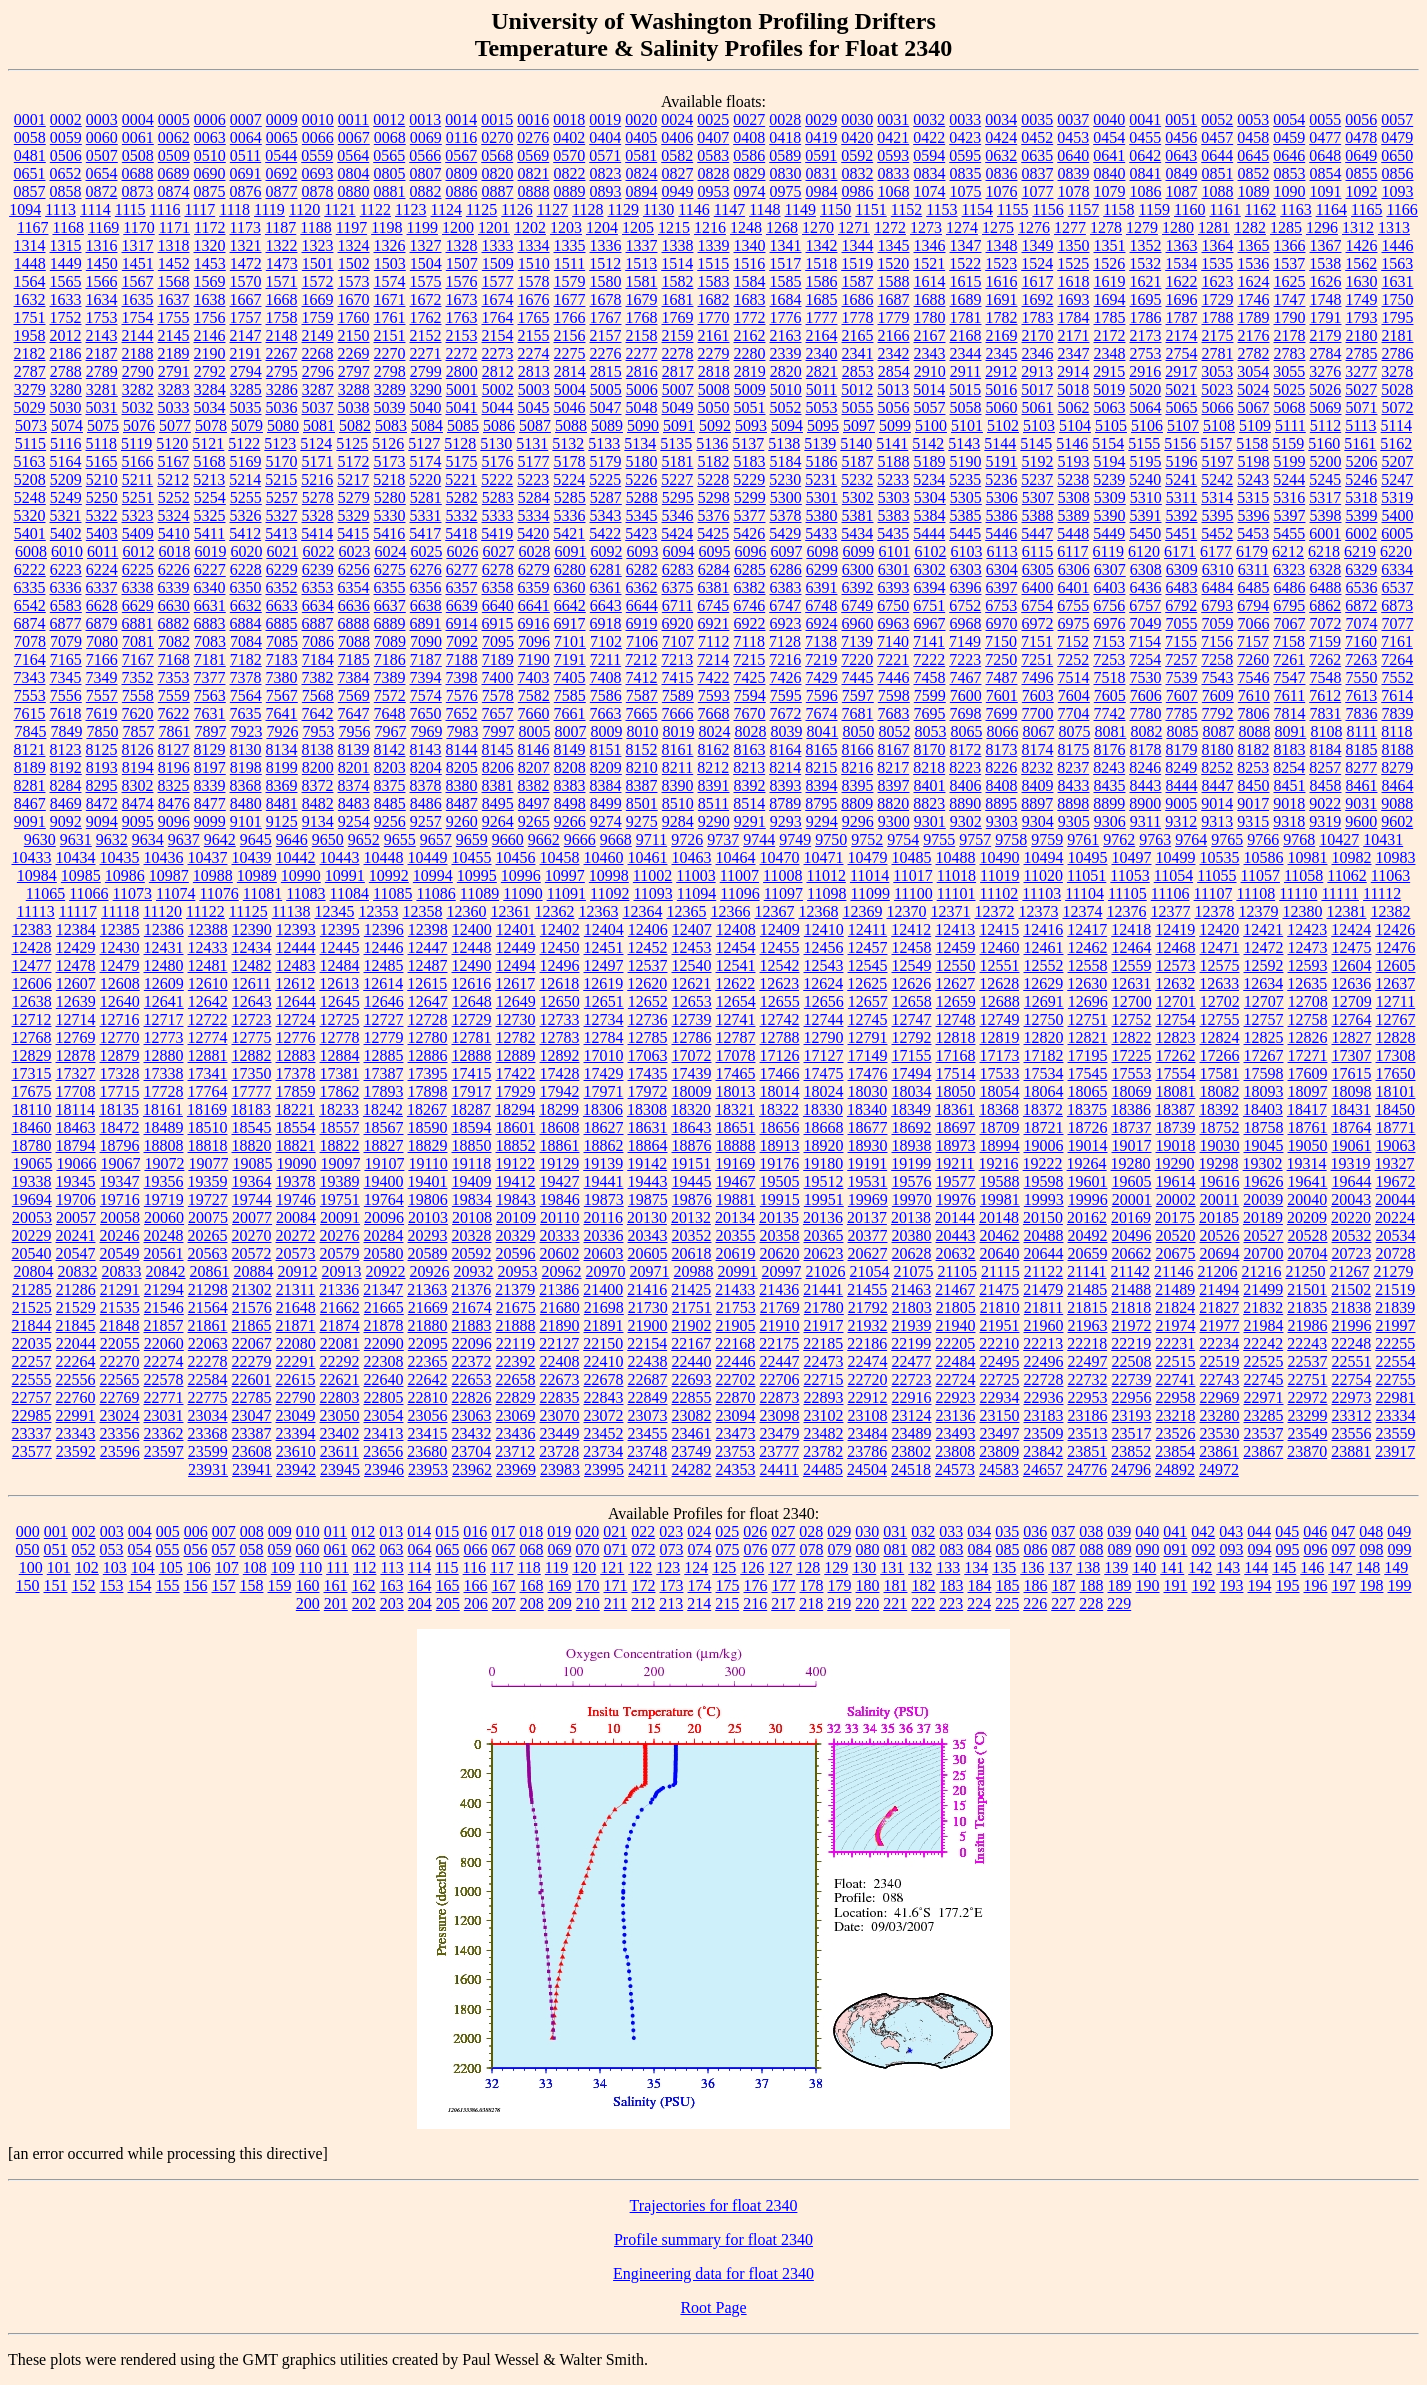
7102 (606, 641)
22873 (780, 1397)
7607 (1182, 695)
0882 (426, 191)
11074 (175, 893)
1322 (282, 245)
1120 (304, 209)
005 (168, 1531)
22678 (604, 1379)
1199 (422, 227)
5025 (1289, 389)
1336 (606, 245)
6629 (138, 605)
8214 (785, 767)
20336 (604, 1235)
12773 (164, 1037)
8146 (534, 749)
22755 (1396, 1379)
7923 (246, 731)
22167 (691, 1343)
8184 (1326, 749)
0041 (1145, 119)
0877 (282, 191)
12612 (295, 983)
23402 (340, 1433)
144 (1256, 1567)
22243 (1307, 1343)
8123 (66, 749)
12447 (428, 947)
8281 (30, 785)
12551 (1000, 965)
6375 (678, 587)
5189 (930, 461)
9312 (1181, 821)
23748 (647, 1451)
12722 (208, 1019)
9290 (714, 821)
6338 (138, 587)
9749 (795, 839)
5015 (965, 389)
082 (924, 1549)
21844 (32, 1325)
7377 (210, 677)
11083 (305, 893)
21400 (603, 1289)
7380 (282, 677)
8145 (498, 749)
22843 (604, 1397)
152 (84, 1585)
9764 (1191, 839)
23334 (1396, 1415)
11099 (869, 893)
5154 (1108, 443)
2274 (534, 353)
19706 (76, 1199)
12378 (1214, 911)
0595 (965, 155)
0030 (857, 119)
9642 (220, 839)
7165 (66, 659)
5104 (1075, 425)
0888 (534, 191)
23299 (1308, 1415)
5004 (570, 389)
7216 (785, 659)
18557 (340, 1127)
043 (1231, 1531)
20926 (430, 1271)
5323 (138, 515)
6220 (1396, 551)
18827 (384, 1145)
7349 (102, 677)
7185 (354, 659)
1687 (894, 299)
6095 (714, 551)
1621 (1146, 281)
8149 (570, 749)
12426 (1395, 929)
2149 (318, 335)
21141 (1086, 1271)
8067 (1038, 731)
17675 (32, 1091)
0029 (821, 119)
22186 (867, 1343)
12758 (1308, 1019)
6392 (858, 587)
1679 (642, 299)
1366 (1290, 245)
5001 (462, 389)
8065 (966, 731)
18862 (604, 1145)
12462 (1088, 947)
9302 (966, 821)
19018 (1176, 1145)
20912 (298, 1271)
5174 (426, 461)
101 (59, 1567)
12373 (1038, 911)
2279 (714, 353)
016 (475, 1531)
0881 (390, 191)
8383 (570, 785)
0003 (102, 119)
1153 (941, 209)
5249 (66, 497)
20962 (562, 1271)
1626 (1326, 281)
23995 (604, 1469)
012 (363, 1531)
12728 (428, 1019)
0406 (677, 137)
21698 (604, 1307)
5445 (965, 533)
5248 (30, 497)
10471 (824, 857)
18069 (1132, 1091)
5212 (173, 479)
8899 (1109, 803)
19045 (1264, 1145)
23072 (604, 1415)
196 (1316, 1585)
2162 (750, 335)
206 (476, 1603)
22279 (252, 1361)
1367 (1326, 245)
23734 (603, 1451)
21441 (823, 1289)
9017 (1253, 803)
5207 (1398, 461)
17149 (868, 1055)
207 (504, 1603)
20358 (780, 1235)
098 (1372, 1549)
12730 (516, 1019)
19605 (1132, 1181)
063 (392, 1549)
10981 (1308, 857)
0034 (1001, 119)
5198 (1254, 461)
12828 (1396, 1037)
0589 (785, 155)
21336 (339, 1289)
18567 (384, 1127)
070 (588, 1549)
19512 (824, 1181)
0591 (821, 155)
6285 (750, 569)
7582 (534, 695)
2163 (786, 335)
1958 (30, 335)
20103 (428, 1217)
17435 (648, 1073)
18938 (912, 1145)
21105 (957, 1271)
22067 (252, 1343)
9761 (1083, 839)
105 (171, 1567)
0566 (425, 155)
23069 (516, 1415)
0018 (569, 119)
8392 (750, 785)
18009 (692, 1091)
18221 (295, 1109)
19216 (999, 1163)
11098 (826, 893)
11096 (739, 893)
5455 (1289, 533)
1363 (1182, 245)
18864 (648, 1145)
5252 (174, 497)
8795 (821, 803)
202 (364, 1603)
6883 (210, 623)
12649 (516, 1001)
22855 (692, 1397)
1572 (318, 281)
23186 (1088, 1415)
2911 (965, 371)
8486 (426, 803)
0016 (533, 119)
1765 (534, 317)
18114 (75, 1109)
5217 (353, 479)
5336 (570, 515)
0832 (858, 173)
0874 (174, 191)
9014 (1217, 803)
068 (532, 1549)
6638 (426, 605)
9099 (210, 821)
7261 (1289, 659)
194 (1260, 1585)
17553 (1132, 1073)
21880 (428, 1325)
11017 (912, 875)
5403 (102, 533)
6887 (318, 623)
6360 (570, 587)
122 (640, 1567)
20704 (1308, 1253)
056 (196, 1549)
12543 (824, 965)
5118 (101, 443)
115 (446, 1567)
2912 (1001, 371)
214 (699, 1603)
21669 (428, 1307)
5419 (497, 533)
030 (867, 1531)
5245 (1325, 479)
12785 (648, 1037)
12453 (692, 947)
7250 (1001, 659)
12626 (911, 983)
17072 (692, 1055)
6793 (1217, 605)
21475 (999, 1289)
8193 (102, 767)
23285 (1264, 1415)
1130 (658, 209)
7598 (894, 695)
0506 (66, 155)
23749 (691, 1451)
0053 (1253, 119)
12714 (76, 1019)
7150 (1001, 641)
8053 (930, 731)
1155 (1012, 209)
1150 (835, 209)
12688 (1000, 1001)
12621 (691, 983)
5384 (930, 515)
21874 (340, 1325)
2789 (102, 371)
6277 (462, 569)
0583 (713, 155)
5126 (388, 443)
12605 (1396, 965)
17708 (76, 1091)
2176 (1254, 335)
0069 (426, 137)
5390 (1110, 515)
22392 (516, 1361)
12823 (1176, 1037)
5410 (174, 533)
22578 (164, 1379)
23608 (252, 1451)
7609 (1218, 695)
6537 (1398, 587)
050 (28, 1549)
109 (283, 1567)
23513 (1088, 1433)
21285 (32, 1289)
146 (1312, 1567)
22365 (428, 1361)
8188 (1398, 749)
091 (1176, 1549)
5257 (282, 497)
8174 (1038, 749)
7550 (1362, 677)
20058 (120, 1217)
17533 (1000, 1073)
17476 (868, 1073)
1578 (534, 281)
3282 (138, 389)
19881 (736, 1199)
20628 (912, 1253)
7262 (1325, 659)
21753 (736, 1307)
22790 (296, 1397)
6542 (30, 605)
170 (588, 1585)
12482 (252, 965)
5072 (1398, 407)
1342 (822, 245)
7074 (1362, 623)
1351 (1110, 245)
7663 (606, 713)
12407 (692, 929)
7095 (498, 641)
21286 (76, 1289)
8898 (1073, 803)
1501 (318, 263)
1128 (587, 209)
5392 (1182, 515)
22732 (1088, 1379)
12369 (862, 911)
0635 (1037, 155)
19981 (1000, 1199)
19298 (1219, 1163)
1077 (1038, 191)
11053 (1129, 875)
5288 (642, 497)
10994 (433, 875)
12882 (252, 1055)
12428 (32, 947)
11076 (218, 893)
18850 (472, 1145)
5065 (1182, 407)
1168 (67, 227)
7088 (354, 641)
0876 (246, 191)
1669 (318, 299)
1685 (822, 299)
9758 (1011, 839)
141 (1172, 1567)
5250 (102, 497)
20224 (1395, 1217)
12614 (383, 983)
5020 (1145, 389)
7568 (318, 695)
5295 (678, 497)
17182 (1044, 1055)
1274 (962, 227)
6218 (1324, 551)
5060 (1002, 407)
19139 (603, 1163)
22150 (603, 1343)
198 (1372, 1585)
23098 (780, 1415)
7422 (714, 677)
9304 (1038, 821)
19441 (604, 1181)
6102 (930, 551)
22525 (1264, 1361)
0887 (498, 191)
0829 (750, 173)
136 (1032, 1567)
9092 (66, 821)
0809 (462, 173)
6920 (678, 623)
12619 (603, 983)
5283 (498, 497)
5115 (30, 443)
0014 (461, 119)
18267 (427, 1109)
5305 (966, 497)
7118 (749, 641)
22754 (1352, 1379)
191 (1176, 1585)
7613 (1361, 695)
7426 (786, 677)
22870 (736, 1397)
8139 (354, 749)
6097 (786, 551)
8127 (174, 749)
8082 (1146, 731)
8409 (1038, 785)
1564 (30, 281)
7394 (426, 677)
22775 (208, 1397)
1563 (1397, 263)
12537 (648, 965)
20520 (1176, 1235)
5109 (1255, 425)
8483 (354, 803)
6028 (534, 551)
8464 (1398, 785)
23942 (296, 1469)
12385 (120, 929)
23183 (1044, 1415)
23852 (1131, 1451)
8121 (30, 749)
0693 (318, 173)
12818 (956, 1037)
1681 (678, 299)
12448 (472, 947)
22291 (296, 1361)
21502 (1351, 1289)
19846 (560, 1199)
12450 (560, 947)
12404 (604, 929)
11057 (1260, 875)
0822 (570, 173)
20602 (560, 1253)
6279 (534, 569)
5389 (1074, 515)
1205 (638, 227)
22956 (1132, 1397)
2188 (138, 353)
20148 (999, 1217)
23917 (1395, 1451)
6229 (282, 569)
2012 (66, 335)
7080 (102, 641)
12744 (824, 1019)
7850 (102, 731)
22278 (208, 1361)
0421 (893, 137)
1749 (1362, 299)
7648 (390, 713)
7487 (1002, 677)
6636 (354, 605)
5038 (354, 407)
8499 (606, 803)
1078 (1074, 191)
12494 (516, 965)
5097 (859, 425)
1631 (1398, 281)
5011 (821, 389)
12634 (1263, 983)
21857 (164, 1325)
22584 (208, 1379)
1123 (410, 209)
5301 (822, 497)
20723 (1352, 1253)
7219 (821, 659)
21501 (1307, 1289)
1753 (102, 317)
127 (780, 1567)
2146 (210, 335)
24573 (955, 1469)
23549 (1308, 1433)
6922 (750, 623)
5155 (1144, 443)
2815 (606, 371)
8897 (1037, 803)
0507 (102, 155)
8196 (174, 767)
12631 (1131, 983)
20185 (1219, 1217)
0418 (785, 137)
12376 (1126, 911)
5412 (245, 533)
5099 (895, 425)
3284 (210, 389)
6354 (354, 587)
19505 (780, 1181)
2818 (714, 371)
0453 (1073, 137)
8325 (174, 785)
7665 (642, 713)
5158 (1252, 443)
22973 (1352, 1397)
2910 (930, 371)
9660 (508, 839)
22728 (1044, 1379)
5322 (102, 515)
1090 (1290, 191)
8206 (498, 767)
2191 (246, 353)
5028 (1397, 389)
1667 (246, 299)
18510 (208, 1127)
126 (752, 1567)
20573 (296, 1253)
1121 (339, 209)
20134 (735, 1217)
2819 (750, 371)
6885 (282, 623)
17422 (516, 1073)
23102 (824, 1415)
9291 (750, 821)
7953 (318, 731)
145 (1284, 1567)
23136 (956, 1415)
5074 (67, 425)
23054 (384, 1415)
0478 (1361, 137)
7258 (1217, 659)
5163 (30, 461)
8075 (1074, 731)
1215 (674, 227)
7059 (1218, 623)
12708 (1308, 1001)
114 (419, 1567)
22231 (1175, 1343)
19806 (428, 1199)
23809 (999, 1451)
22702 (736, 1379)
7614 (1397, 695)
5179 (606, 461)
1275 (998, 227)
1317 (138, 245)
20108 (472, 1217)
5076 (139, 425)
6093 (642, 551)
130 (864, 1567)
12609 (164, 983)
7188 (462, 659)
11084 (349, 893)
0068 (390, 137)
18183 (251, 1109)
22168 (735, 1343)
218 (811, 1603)
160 (308, 1585)
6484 (1218, 587)
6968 (966, 623)
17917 (472, 1091)
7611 (1289, 695)
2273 (498, 353)
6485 (1254, 587)
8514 (749, 803)
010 (308, 1531)
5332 (462, 515)
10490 (1000, 857)
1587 (858, 281)
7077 (1398, 623)
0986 (858, 191)
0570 (569, 155)
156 (196, 1585)
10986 (125, 875)
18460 (32, 1127)
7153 (1109, 641)
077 (784, 1549)
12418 (1131, 929)
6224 (102, 569)
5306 (1002, 497)
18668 (824, 1127)
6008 (31, 551)
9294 (822, 821)
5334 (534, 515)
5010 (786, 389)
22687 (648, 1379)
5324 (174, 515)
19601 (1088, 1181)
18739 (1176, 1127)
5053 (822, 407)
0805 (390, 173)
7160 (1361, 641)
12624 (823, 983)
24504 (867, 1469)
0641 (1109, 155)
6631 (210, 605)
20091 (340, 1217)
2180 (1362, 335)
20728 (1396, 1253)
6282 (642, 569)
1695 (1146, 299)
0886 (462, 191)
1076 (1002, 191)
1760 (354, 317)
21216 (1261, 1271)
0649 (1361, 155)
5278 (318, 497)
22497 (1088, 1361)
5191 (1002, 461)
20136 (823, 1217)
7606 (1146, 695)
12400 (472, 929)
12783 (560, 1037)
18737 (1132, 1127)
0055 (1325, 119)
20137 (867, 1217)
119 (556, 1567)
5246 (1361, 479)
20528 (1308, 1235)
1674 (498, 299)
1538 (1325, 263)
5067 (1254, 407)
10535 (1220, 857)
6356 (426, 587)
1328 (462, 245)
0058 (30, 137)
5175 (462, 461)
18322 (779, 1109)
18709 (1000, 1127)
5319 (1397, 497)
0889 (570, 191)
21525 (32, 1307)
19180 (823, 1163)
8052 (894, 731)
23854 (1175, 1451)
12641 (164, 1001)
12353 (378, 911)
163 (392, 1585)
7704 (1074, 713)
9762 (1119, 839)
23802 (911, 1451)
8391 (714, 785)
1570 (246, 281)
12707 (1264, 1001)
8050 (858, 731)
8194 (138, 767)
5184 (786, 461)
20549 (120, 1253)
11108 (1255, 893)
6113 (1001, 551)
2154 (498, 335)
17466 (780, 1073)
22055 (120, 1343)
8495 (498, 803)
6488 (1326, 587)
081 (896, 1549)
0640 (1073, 155)
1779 (894, 317)
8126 (138, 749)
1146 (693, 209)
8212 (713, 767)
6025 (426, 551)
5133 (604, 443)
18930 (868, 1145)
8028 (750, 731)
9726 (687, 839)
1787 (1182, 317)
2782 (1254, 353)
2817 (678, 371)
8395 (858, 785)
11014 (869, 875)
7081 (138, 641)
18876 (692, 1145)
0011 (353, 119)
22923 (956, 1397)
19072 (164, 1163)
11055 (1216, 875)
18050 (956, 1091)
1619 (1110, 281)
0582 (677, 155)
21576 (252, 1307)
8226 (1001, 767)
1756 (210, 317)
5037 (318, 407)
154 (140, 1585)
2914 (1073, 371)
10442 (296, 857)
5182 (714, 461)
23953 (428, 1469)
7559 (174, 695)
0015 (497, 119)
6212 (1288, 551)
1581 (642, 281)
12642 (208, 1001)
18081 (1176, 1091)
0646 (1289, 155)
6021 (282, 551)
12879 (120, 1055)
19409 (472, 1181)
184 (980, 1585)
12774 (208, 1037)
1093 (1398, 191)
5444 (929, 533)
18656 (780, 1127)
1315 (66, 245)
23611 (339, 1451)
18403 (1263, 1109)
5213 (209, 479)
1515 (713, 263)
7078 (30, 641)
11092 (609, 893)
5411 (209, 533)
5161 (1360, 443)
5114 (1396, 425)
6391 (822, 587)
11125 (248, 911)
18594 (472, 1127)
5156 (1180, 443)
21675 (516, 1307)
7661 (570, 713)
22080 (296, 1343)
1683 (750, 299)
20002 (1176, 1199)
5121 (208, 443)
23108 (868, 1415)
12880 (164, 1055)
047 (1343, 1531)
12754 (1176, 1019)
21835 (1307, 1307)
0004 (138, 119)
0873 (138, 191)
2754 (1182, 353)
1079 (1110, 191)
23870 (1307, 1451)
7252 (1073, 659)
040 (1147, 1531)
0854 (1326, 173)
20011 (1219, 1199)
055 (168, 1549)
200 (308, 1603)
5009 (750, 389)
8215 (821, 767)
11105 (1127, 893)
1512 (605, 263)
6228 (246, 569)
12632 (1175, 983)
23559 (1396, 1433)
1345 (894, 245)
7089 (390, 641)
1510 (534, 263)
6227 (210, 569)
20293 (428, 1235)
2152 (426, 335)
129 (836, 1567)
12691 (1044, 1001)
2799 (426, 371)
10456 (516, 857)
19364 (252, 1181)
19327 (1395, 1163)
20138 (911, 1217)
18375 (1087, 1109)
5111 (1290, 425)
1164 (1331, 209)
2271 (426, 353)
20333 (560, 1235)
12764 (1352, 1019)
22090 (384, 1343)
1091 (1326, 191)
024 (699, 1531)
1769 (678, 317)
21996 (1352, 1325)
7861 (174, 731)
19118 (471, 1163)
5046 (570, 407)
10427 (1339, 839)
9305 (1074, 821)
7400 (498, 677)
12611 (251, 983)
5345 (642, 515)
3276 (1325, 371)
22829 (516, 1397)
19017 (1132, 1145)
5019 (1109, 389)
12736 (648, 1019)
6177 (1216, 551)
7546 (1254, 677)
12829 (32, 1055)
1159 (1154, 209)
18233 (339, 1109)
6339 (174, 587)
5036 (282, 407)
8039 (786, 731)
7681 (858, 713)
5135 (676, 443)
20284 (384, 1235)
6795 (1289, 605)
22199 (911, 1343)
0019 (605, 119)
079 (840, 1549)
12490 (472, 965)
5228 (713, 479)
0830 (786, 173)
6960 (858, 623)
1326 (390, 245)
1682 (714, 299)
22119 (515, 1343)
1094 (25, 209)
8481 (282, 803)
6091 (570, 551)
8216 (857, 767)
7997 (498, 731)
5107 (1183, 425)
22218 (1087, 1343)
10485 (912, 857)
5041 (462, 407)
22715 (824, 1379)
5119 (136, 443)
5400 (1398, 515)
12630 (1087, 983)
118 (528, 1567)
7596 (822, 695)
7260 (1253, 659)
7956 (354, 731)
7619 (102, 713)
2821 (822, 371)
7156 (1217, 641)
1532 (1145, 263)
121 (612, 1567)
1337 (642, 245)
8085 (1182, 731)
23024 (120, 1415)
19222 (1043, 1163)
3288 (354, 389)
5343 (606, 515)
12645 (340, 1001)
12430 (120, 947)
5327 (282, 515)
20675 (1176, 1253)
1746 (1254, 299)
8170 (930, 749)
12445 (340, 947)
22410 (604, 1361)
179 (840, 1585)
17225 (1132, 1055)
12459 (956, 947)
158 (252, 1585)
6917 (570, 623)
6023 (354, 551)
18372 (1043, 1109)
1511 (569, 263)
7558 (138, 695)
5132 (568, 443)
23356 (120, 1433)
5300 (786, 497)
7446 (894, 677)
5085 (463, 425)
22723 (912, 1379)
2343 (930, 353)
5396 (1254, 515)
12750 (1044, 1019)
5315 (1253, 497)
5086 (499, 425)
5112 (1325, 425)
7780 (1146, 713)
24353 (736, 1469)
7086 (318, 641)
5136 (712, 443)
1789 (1254, 317)
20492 (1088, 1235)
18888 (736, 1145)
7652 (462, 713)
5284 (534, 497)
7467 (966, 677)
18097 (1308, 1091)
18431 (1351, 1109)
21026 (826, 1271)
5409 (138, 533)
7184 (318, 659)
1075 (966, 191)
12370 (906, 911)
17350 (252, 1073)
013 (391, 1531)
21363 (427, 1289)
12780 (428, 1037)
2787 (30, 371)
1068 (894, 191)
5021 (1181, 389)
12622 (735, 983)
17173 (1000, 1055)
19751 (340, 1199)
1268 (782, 227)
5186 (822, 461)
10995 (477, 875)
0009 (282, 119)
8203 (390, 767)
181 (896, 1585)
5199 (1290, 461)
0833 (894, 173)
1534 (1181, 263)
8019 (678, 731)
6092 (606, 551)
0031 (893, 119)
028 (811, 1531)
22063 (208, 1343)
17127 (824, 1055)
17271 (1308, 1055)
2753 (1146, 353)
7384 (354, 677)
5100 (931, 425)
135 (1004, 1567)
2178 (1290, 335)
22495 (1000, 1361)
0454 (1109, 137)
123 (668, 1567)
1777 (822, 317)
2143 (102, 335)
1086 (1146, 191)
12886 (428, 1055)
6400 (1038, 587)
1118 (234, 209)
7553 (30, 695)
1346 (930, 245)
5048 (642, 407)
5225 (605, 479)
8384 (606, 785)
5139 (820, 443)
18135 (119, 1109)
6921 (714, 623)
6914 (462, 623)
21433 (735, 1289)
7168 (174, 659)
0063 (210, 137)
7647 (354, 713)
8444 (1182, 785)
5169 (246, 461)
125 (724, 1567)
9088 (1397, 803)
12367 (774, 911)
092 (1204, 1549)
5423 (641, 533)
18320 (691, 1109)
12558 (1088, 965)
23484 (868, 1433)
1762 (426, 317)
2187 (102, 353)
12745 (868, 1019)
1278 (1106, 227)
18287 (471, 1109)
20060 (164, 1217)
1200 (458, 227)
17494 (912, 1073)
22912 (868, 1397)
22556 (76, 1379)
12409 (780, 929)
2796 (318, 371)
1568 (174, 281)
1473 (282, 263)
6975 (1074, 623)
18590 (428, 1127)
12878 (76, 1055)
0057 (1397, 119)
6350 (246, 587)
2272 (462, 353)
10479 (868, 857)
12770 (120, 1037)
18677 (868, 1127)
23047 (252, 1415)
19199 (911, 1163)
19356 (164, 1181)
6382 (750, 587)
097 (1344, 1549)
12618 (559, 983)
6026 (462, 551)
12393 (296, 929)
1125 (481, 209)
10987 (169, 875)
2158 (642, 335)
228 (1091, 1603)
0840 (1110, 173)
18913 (780, 1145)
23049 (296, 1415)
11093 (652, 893)
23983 (560, 1469)
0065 (282, 137)
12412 (911, 929)
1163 (1295, 209)
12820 (1044, 1037)
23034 (208, 1415)
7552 (1398, 677)
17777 (252, 1091)
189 (1120, 1585)
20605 (648, 1253)
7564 (246, 695)
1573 (354, 281)
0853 (1290, 173)
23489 (912, 1433)
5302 (858, 497)
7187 (426, 659)
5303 (894, 497)
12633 (1219, 983)
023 (671, 1531)
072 (644, 1549)
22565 (120, 1379)
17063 (648, 1055)
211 (615, 1603)
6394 (930, 587)
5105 (1111, 425)
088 (1092, 1549)
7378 (246, 677)
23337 (32, 1433)
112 (364, 1567)
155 (168, 1585)
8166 (858, 749)
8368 (246, 785)
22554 (1396, 1361)
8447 (1218, 785)
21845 (76, 1325)
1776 (786, 317)
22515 (1176, 1361)
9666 (580, 839)
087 (1064, 1549)
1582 (678, 281)
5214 (245, 479)
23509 (1044, 1433)
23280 (1220, 1415)
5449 (1109, 533)
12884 (340, 1055)
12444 (296, 947)
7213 (677, 659)
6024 (390, 551)
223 (951, 1603)
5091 (679, 425)
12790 (824, 1037)
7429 (822, 677)
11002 (652, 875)
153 (112, 1585)
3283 (174, 389)
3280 (66, 389)
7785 (1182, 713)
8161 (678, 749)
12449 (516, 947)
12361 (510, 911)
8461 (1362, 785)
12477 (32, 965)
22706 (780, 1379)
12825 (1264, 1037)
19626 (1264, 1181)
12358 (422, 911)
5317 (1325, 497)
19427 (560, 1181)
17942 (560, 1091)
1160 (1189, 209)
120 (584, 1567)
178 (812, 1585)
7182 (246, 659)
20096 (384, 1217)
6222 (30, 569)
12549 (912, 965)
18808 (164, 1145)
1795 (1398, 317)
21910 (780, 1325)
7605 (1110, 695)
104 (143, 1567)
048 (1371, 1531)
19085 (252, 1163)
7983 (462, 731)
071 (616, 1549)
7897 (210, 731)
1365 (1254, 245)
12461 (1044, 947)
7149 (965, 641)
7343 (30, 677)
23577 (32, 1451)
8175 (1074, 749)
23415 (428, 1433)
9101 (246, 821)
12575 (1220, 965)
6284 (714, 569)
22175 (779, 1343)
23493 (956, 1433)
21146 (1173, 1271)
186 (1036, 1585)
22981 (1396, 1397)
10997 (565, 875)
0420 (857, 137)
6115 (1037, 551)
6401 (1074, 587)
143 (1228, 1567)
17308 (1396, 1055)
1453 (210, 263)
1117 (199, 209)
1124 (445, 209)
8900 (1145, 803)
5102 (1003, 425)
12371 (950, 911)
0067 (354, 137)
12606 (32, 983)
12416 (1043, 929)
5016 (1001, 389)
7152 (1073, 641)
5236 (1001, 479)
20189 (1263, 1217)
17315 (32, 1073)
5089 (607, 425)
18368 (999, 1109)
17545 (1088, 1073)
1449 (66, 263)
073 (672, 1549)
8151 (606, 749)
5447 (1037, 533)
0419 (821, 137)
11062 (1346, 875)
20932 (474, 1271)
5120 (172, 443)
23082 (692, 1415)
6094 (678, 551)
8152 (642, 749)
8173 (1002, 749)
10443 (340, 857)
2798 (390, 371)
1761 (390, 317)
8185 (1362, 749)
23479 (780, 1433)
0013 (425, 119)
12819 (1000, 1037)
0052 (1217, 119)
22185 (823, 1343)
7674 (822, 713)
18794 (76, 1145)
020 (587, 1531)
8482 (318, 803)
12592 (1264, 965)
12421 (1263, 929)
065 (448, 1549)
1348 (1002, 245)
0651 (30, 173)
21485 (1087, 1289)
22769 (120, 1397)
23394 (296, 1433)
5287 (606, 497)
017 (503, 1531)
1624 (1254, 281)
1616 (1002, 281)
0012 (389, 119)
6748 (821, 605)
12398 (428, 929)
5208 (30, 479)
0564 (353, 155)
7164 (30, 659)
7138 (821, 641)
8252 (1217, 767)
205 (448, 1603)
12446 (384, 947)
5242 (1217, 479)
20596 (516, 1253)
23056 (428, 1415)
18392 (1219, 1109)
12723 (252, 1019)
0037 (1073, 119)
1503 (390, 263)
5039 (390, 407)
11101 (956, 893)
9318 (1289, 821)
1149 (800, 209)
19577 (956, 1181)
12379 (1258, 911)
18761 (1308, 1127)
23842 (1043, 1451)
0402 (569, 137)
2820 (786, 371)
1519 (857, 263)
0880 (354, 191)
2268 (318, 353)
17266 (1220, 1055)
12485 (384, 965)
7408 (606, 677)
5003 (534, 389)
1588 (894, 281)
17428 (560, 1073)
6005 (1397, 533)
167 (504, 1585)
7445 (858, 677)
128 (808, 1567)
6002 (1361, 533)
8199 (282, 767)
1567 (138, 281)
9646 (292, 839)
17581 (1220, 1073)
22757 (32, 1397)
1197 (351, 227)
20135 (779, 1217)
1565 (66, 281)
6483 (1182, 587)
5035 (246, 407)
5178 (570, 461)
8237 (1073, 767)
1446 (1398, 245)
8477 (210, 803)
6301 (894, 569)
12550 (956, 965)
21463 (911, 1289)
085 (1008, 1549)
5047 (606, 407)
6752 (965, 605)
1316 (102, 245)
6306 (1074, 569)
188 (1092, 1585)
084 (980, 1549)
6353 (318, 587)
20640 (1000, 1253)
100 (31, 1567)
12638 (32, 1001)
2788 (66, 371)
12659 (956, 1001)
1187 (280, 227)
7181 (210, 659)
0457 (1217, 137)
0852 (1254, 173)
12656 (824, 1001)
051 (56, 1549)
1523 (1001, 263)
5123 (280, 443)
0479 (1397, 137)
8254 (1289, 767)
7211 (605, 659)
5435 (893, 533)
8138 (318, 749)
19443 (648, 1181)
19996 (1088, 1199)
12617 (515, 983)
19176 (779, 1163)
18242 (383, 1109)
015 (447, 1531)
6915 (498, 623)
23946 (384, 1469)
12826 (1308, 1037)
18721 (1044, 1127)
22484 (956, 1361)
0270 (497, 137)
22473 (824, 1361)
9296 (858, 821)
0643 (1181, 155)
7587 (642, 695)
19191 (867, 1163)
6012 (138, 551)
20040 (1307, 1199)
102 (87, 1567)
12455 (780, 947)
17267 (1264, 1055)
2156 (570, 335)
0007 (246, 119)
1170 (138, 227)
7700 (1038, 713)
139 (1116, 1567)
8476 (174, 803)
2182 (30, 353)
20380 (912, 1235)
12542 (780, 965)
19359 (208, 1181)
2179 (1326, 335)
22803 (340, 1397)
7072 (1326, 623)
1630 (1362, 281)
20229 (32, 1235)
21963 (1088, 1325)
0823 (606, 173)
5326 (246, 515)
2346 (1038, 353)
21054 (870, 1271)
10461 (648, 857)
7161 (1397, 641)
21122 (1043, 1271)
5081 (319, 425)
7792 (1218, 713)
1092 (1362, 191)
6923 (786, 623)
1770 (714, 317)
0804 (354, 173)
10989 (257, 875)
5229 (749, 479)
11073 (132, 893)
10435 (120, 857)
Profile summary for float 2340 (713, 2239)
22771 (164, 1397)
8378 (426, 785)
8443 (1146, 785)
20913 (342, 1271)
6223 (66, 569)
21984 (1264, 1325)
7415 (678, 677)
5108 (1219, 425)
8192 (66, 767)
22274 (164, 1361)
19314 (1307, 1163)
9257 (426, 821)
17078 (736, 1055)
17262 (1176, 1055)
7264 (1397, 659)
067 (504, 1549)
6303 (966, 569)
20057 (76, 1217)
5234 (929, 479)
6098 (822, 551)
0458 (1253, 137)
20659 (1088, 1253)
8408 (1002, 785)
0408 (749, 137)
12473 (1308, 947)
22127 (559, 1343)
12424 (1351, 929)
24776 (1087, 1469)
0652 (66, 173)
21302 (252, 1289)
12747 (912, 1019)
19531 (868, 1181)
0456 (1181, 137)
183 (952, 1585)
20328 (472, 1235)
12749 (1000, 1019)
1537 (1289, 263)
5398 (1326, 515)
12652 (648, 1001)
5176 (498, 461)
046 (1315, 1531)
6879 (102, 623)
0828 (714, 173)
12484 (340, 965)
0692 (282, 173)
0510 (210, 155)
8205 (462, 767)
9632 (112, 839)
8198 (246, 767)
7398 (462, 677)
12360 (466, 911)
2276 (606, 353)
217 (783, 1603)
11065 (45, 893)
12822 (1132, 1037)
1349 (1038, 245)
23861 (1219, 1451)
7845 (30, 731)
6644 (642, 605)
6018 (174, 551)
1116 (165, 209)
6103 (966, 551)
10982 (1352, 857)
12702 (1220, 1001)
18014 (780, 1091)
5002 (498, 389)
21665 (384, 1307)
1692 (1038, 299)
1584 (750, 281)
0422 (929, 137)
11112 (1382, 893)
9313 (1217, 821)
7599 (930, 695)
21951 (1000, 1325)
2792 (210, 371)
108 (255, 1567)
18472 (120, 1127)
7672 (786, 713)
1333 (498, 245)
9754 (903, 839)
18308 (647, 1109)
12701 (1176, 1001)
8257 (1325, 767)
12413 (955, 929)
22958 (1176, 1397)
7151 (1037, 641)
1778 (858, 317)
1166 (1401, 209)
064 (420, 1549)
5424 (677, 533)
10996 (521, 875)
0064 (246, 137)
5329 (354, 515)
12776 (296, 1037)
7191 (570, 659)
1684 (786, 299)
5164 (66, 461)
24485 (823, 1469)
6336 (66, 587)
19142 (647, 1163)
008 (252, 1531)
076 (756, 1549)
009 (280, 1531)
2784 (1326, 353)
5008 (714, 389)
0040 (1109, 119)
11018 (956, 875)
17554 (1176, 1073)
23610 (296, 1451)
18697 (956, 1127)
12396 (384, 929)
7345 (66, 677)
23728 (559, 1451)
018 (531, 1531)
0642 (1145, 155)
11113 (36, 911)
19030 (1220, 1145)
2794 (246, 371)
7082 (174, 641)
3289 (390, 389)
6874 (30, 623)
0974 (750, 191)
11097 (783, 893)
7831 (1326, 713)
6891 (426, 623)
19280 (1131, 1163)
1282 (1250, 227)
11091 (566, 893)
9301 (930, 821)
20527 (1264, 1235)
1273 (926, 227)
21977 (1220, 1325)
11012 (825, 875)
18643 (692, 1127)
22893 (824, 1397)
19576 (912, 1181)
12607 (76, 983)
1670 (354, 299)
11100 (913, 893)
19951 (824, 1199)
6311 (1253, 569)
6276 (426, 569)
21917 (824, 1325)
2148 (282, 335)
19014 (1088, 1145)
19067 (120, 1163)
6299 (822, 569)
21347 (383, 1289)
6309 (1182, 569)
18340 (867, 1109)
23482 (824, 1433)
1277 (1070, 227)
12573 (1176, 965)
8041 (822, 731)
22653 (472, 1379)
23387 (252, 1433)
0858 (66, 191)
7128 (785, 641)
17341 (208, 1073)
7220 (857, 659)
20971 (650, 1271)
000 (28, 1531)
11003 (695, 875)
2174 (1182, 335)
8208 (570, 767)
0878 (318, 191)
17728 (164, 1091)
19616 (1220, 1181)
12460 (1000, 947)
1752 (66, 317)
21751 (692, 1307)
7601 (1002, 695)
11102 (999, 893)
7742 (1110, 713)
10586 (1264, 857)
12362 (554, 911)
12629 (1043, 983)
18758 (1264, 1127)
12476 (1396, 947)
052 (84, 1549)
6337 (102, 587)
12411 (867, 929)
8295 (102, 785)
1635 (138, 299)
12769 (76, 1037)
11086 (435, 893)
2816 (642, 371)
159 (280, 1585)
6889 (390, 623)
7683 (894, 713)
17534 (1044, 1073)
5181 (678, 461)
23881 (1351, 1451)
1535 (1217, 263)
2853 (858, 371)
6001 (1325, 533)
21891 (604, 1325)
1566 (102, 281)
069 (560, 1549)
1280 (1178, 227)
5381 (858, 515)
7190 (534, 659)
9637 (184, 839)
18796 (120, 1145)
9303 (1002, 821)
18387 (1175, 1109)
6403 (1110, 587)
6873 (1397, 605)
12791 (868, 1037)
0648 (1325, 155)
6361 (606, 587)
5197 (1218, 461)
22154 (647, 1343)
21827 (1219, 1307)
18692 (912, 1127)
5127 (424, 443)
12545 (868, 965)
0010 (318, 119)
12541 (736, 965)
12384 (76, 929)
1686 (858, 299)
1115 (130, 209)
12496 (560, 965)
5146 (1072, 443)
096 (1316, 1549)
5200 (1326, 461)
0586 (749, 155)
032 (923, 1531)
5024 (1253, 389)
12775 (252, 1037)
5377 (750, 515)
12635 (1307, 983)
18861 (560, 1145)
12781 (472, 1037)
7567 (282, 695)
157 (224, 1585)
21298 (208, 1289)
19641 (1308, 1181)
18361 (955, 1109)
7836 (1362, 713)
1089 (1254, 191)
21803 (912, 1307)
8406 (966, 785)
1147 (729, 209)
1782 (1002, 317)
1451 (138, 263)
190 (1148, 1585)
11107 (1213, 893)
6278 (498, 569)
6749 (857, 605)
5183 (750, 461)
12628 (999, 983)
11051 (1086, 875)
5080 (283, 425)
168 (532, 1585)
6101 (894, 551)
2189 (174, 353)
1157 (1083, 209)
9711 (651, 839)
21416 (647, 1289)
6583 (66, 605)
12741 (736, 1019)
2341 (858, 353)
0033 (965, 119)
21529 (76, 1307)
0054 (1289, 119)
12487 (428, 965)
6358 (498, 587)
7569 (354, 695)
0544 (281, 155)
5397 (1290, 515)
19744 (252, 1199)
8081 (1110, 731)
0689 (174, 173)
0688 (138, 173)
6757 (1145, 605)
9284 (678, 821)
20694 (1220, 1253)
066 (476, 1549)
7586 (606, 695)
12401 (516, 929)
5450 (1145, 533)
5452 (1217, 533)
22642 (428, 1379)
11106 (1170, 893)
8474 (138, 803)
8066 (1002, 731)
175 (728, 1585)
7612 (1325, 695)
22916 (912, 1397)
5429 (785, 533)
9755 (939, 839)
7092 (462, 641)
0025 (713, 119)
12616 (471, 983)
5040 (426, 407)
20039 (1263, 1199)
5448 (1073, 533)
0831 (822, 173)
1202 (530, 227)
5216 (317, 479)
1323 (318, 245)
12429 (76, 947)
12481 (208, 965)
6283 (678, 569)
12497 (604, 965)
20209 (1307, 1217)
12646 (384, 1001)
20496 (1132, 1235)
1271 (854, 227)
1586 (822, 281)
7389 (390, 677)
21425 (691, 1289)
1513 (641, 263)
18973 (956, 1145)
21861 (208, 1325)
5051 (750, 407)
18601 (516, 1127)
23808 (955, 1451)
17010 (604, 1055)
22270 (120, 1361)
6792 (1181, 605)
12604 (1352, 965)
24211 (647, 1469)
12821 (1088, 1037)
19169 (735, 1163)
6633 (282, 605)
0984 (822, 191)
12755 (1220, 1019)
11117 (78, 911)
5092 (715, 425)
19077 (208, 1163)
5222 (497, 479)
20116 (603, 1217)
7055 (1182, 623)
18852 (516, 1145)
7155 (1181, 641)
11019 (999, 875)
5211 (137, 479)
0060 (102, 137)
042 (1203, 1531)
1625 (1290, 281)
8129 (210, 749)
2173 (1146, 335)
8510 (678, 803)
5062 (1074, 407)
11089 (479, 893)
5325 (210, 515)
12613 (339, 983)
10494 (1044, 857)
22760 (76, 1397)
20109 (516, 1217)
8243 (1109, 767)
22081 (340, 1343)
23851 (1087, 1451)
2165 (858, 335)
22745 (1264, 1379)
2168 (966, 335)
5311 (1181, 497)
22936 (1044, 1397)
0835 (966, 173)
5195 (1146, 461)
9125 (282, 821)
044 (1259, 1531)
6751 (929, 605)
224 (979, 1603)
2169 (1002, 335)
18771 (1396, 1127)
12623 (779, 983)
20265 (208, 1235)
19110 (427, 1163)
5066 (1218, 407)
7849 (66, 731)
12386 (164, 929)
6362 (642, 587)
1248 (746, 227)
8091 (1290, 731)
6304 (1002, 569)
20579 (340, 1253)
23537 (1264, 1433)
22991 (76, 1415)
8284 (66, 785)
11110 (1298, 893)
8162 (714, 749)
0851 (1218, 173)
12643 (252, 1001)
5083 (391, 425)
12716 (120, 1019)
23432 (472, 1433)
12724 (296, 1019)
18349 (911, 1109)
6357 (462, 587)
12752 (1132, 1019)
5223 (533, 479)
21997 (1396, 1325)
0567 (461, 155)
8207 (534, 767)
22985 (32, 1415)
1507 (462, 263)
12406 (648, 929)
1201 (494, 227)
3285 (246, 389)
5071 (1362, 407)
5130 (496, 443)
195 (1288, 1585)
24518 (911, 1469)
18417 (1307, 1109)
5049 (678, 407)
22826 (472, 1397)
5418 (461, 533)
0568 (497, 155)
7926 (282, 731)
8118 (1396, 731)
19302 (1263, 1163)
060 (308, 1549)
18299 (559, 1109)
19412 (516, 1181)
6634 (318, 605)
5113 (1360, 425)
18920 (824, 1145)
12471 (1220, 947)
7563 (210, 695)
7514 (1074, 677)
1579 (570, 281)
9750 (831, 839)
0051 (1181, 119)
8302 (138, 785)
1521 (929, 263)
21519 (1395, 1289)
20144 (955, 1217)
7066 (1254, 623)
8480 (246, 803)
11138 (291, 911)
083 (952, 1549)
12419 (1175, 929)
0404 (605, 137)
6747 (785, 605)
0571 (605, 155)
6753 (1001, 605)
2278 (678, 353)
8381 (498, 785)
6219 (1360, 551)
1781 (966, 317)
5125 (352, 443)
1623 (1218, 281)
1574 (390, 281)
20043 (1351, 1199)
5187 (858, 461)
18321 (735, 1109)
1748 (1326, 299)
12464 (1132, 947)
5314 (1217, 497)
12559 (1132, 965)
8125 (102, 749)
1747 (1290, 299)
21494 (1219, 1289)
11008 (782, 875)
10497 (1132, 857)
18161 (163, 1109)
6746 (749, 605)
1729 (1218, 299)
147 (1340, 1567)
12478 (76, 965)
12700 (1132, 1001)
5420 (533, 533)
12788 (780, 1037)
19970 (912, 1199)
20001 (1132, 1199)
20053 (32, 1217)
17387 (384, 1073)
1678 (606, 299)
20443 (956, 1235)
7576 (462, 695)
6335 (30, 587)
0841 (1146, 173)
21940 (956, 1325)
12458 (912, 947)
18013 (736, 1091)
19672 (1396, 1181)
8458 (1326, 785)
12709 (1352, 1001)
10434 (76, 857)
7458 (930, 677)
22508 (1132, 1361)
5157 (1216, 443)
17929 (516, 1091)
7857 (138, 731)
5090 (643, 425)
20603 (604, 1253)
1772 (750, 317)
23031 (164, 1415)
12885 (384, 1055)
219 (839, 1603)
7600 (966, 695)
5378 (786, 515)
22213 (1043, 1343)
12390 (252, 929)
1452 (174, 263)
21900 (648, 1325)
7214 (713, 659)
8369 (282, 785)
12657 (868, 1001)
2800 (462, 371)
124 (696, 1567)
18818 (208, 1145)
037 (1063, 1531)
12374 (1082, 911)
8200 (318, 767)
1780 (930, 317)
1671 (390, 299)
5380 (822, 515)
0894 (642, 191)
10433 (32, 857)
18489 (164, 1127)
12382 (1390, 911)
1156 (1047, 209)
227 (1063, 1603)
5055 (858, 407)
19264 (1087, 1163)
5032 (138, 407)
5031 (102, 407)
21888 (516, 1325)
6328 (1325, 569)
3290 (426, 389)
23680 (427, 1451)
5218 (389, 479)
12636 (1351, 983)
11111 (1340, 893)
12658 (912, 1001)
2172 (1110, 335)
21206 (1217, 1271)
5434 (857, 533)
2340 (822, 353)
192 (1204, 1585)
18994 (1000, 1145)
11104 (1084, 893)
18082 (1220, 1091)
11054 (1173, 875)
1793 (1362, 317)
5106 (1147, 425)
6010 (67, 551)
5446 (1001, 533)
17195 (1088, 1055)
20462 (1000, 1235)
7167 (138, 659)
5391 (1146, 515)
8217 (893, 767)
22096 (472, 1343)
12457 (868, 947)
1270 (818, 227)
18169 (207, 1109)
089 (1120, 1549)
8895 (1001, 803)
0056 (1361, 119)
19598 (1044, 1181)
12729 (472, 1019)
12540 (692, 965)
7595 (786, 695)
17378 (296, 1073)
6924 (822, 623)
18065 (1088, 1091)
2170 (1038, 335)
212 (643, 1603)
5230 (785, 479)
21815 (1087, 1307)
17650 (1396, 1073)
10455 (472, 857)
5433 (821, 533)
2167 (930, 335)
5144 (1000, 443)
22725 (1000, 1379)
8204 (426, 767)
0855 (1362, 173)
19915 (780, 1199)
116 (474, 1567)
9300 (894, 821)
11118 (120, 911)
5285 (570, 497)
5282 (462, 497)
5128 (460, 443)
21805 (956, 1307)
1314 (30, 245)
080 (868, 1549)
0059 (66, 137)
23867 (1263, 1451)
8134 (282, 749)
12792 (912, 1037)
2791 (174, 371)
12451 (604, 947)
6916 (534, 623)
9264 (498, 821)
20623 (824, 1253)
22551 (1352, 1361)
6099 (858, 551)
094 (1260, 1549)
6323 (1289, 569)
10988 (213, 875)
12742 (780, 1019)
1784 (1074, 317)
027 (783, 1531)
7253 (1109, 659)
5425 (713, 533)
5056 (894, 407)
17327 (76, 1073)
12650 (560, 1001)
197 (1344, 1585)
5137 (748, 443)
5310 (1146, 497)
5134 (640, 443)
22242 (1263, 1343)
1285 (1286, 227)
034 (979, 1531)
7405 (570, 677)
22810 (428, 1397)
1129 (623, 209)
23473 (736, 1433)
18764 (1352, 1127)
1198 (386, 227)
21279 (1393, 1271)
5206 (1362, 461)
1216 (710, 227)
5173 (390, 461)
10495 (1088, 857)
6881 (138, 623)
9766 (1263, 839)
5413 (281, 533)
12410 (824, 929)
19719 (164, 1199)
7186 (390, 659)
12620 (647, 983)
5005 (606, 389)
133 (948, 1567)
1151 (870, 209)
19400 (384, 1181)
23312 (1352, 1415)
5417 (425, 533)
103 (115, 1567)
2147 (246, 335)
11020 (1043, 875)
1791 (1326, 317)
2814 (570, 371)
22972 (1308, 1397)
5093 (751, 425)
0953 (714, 191)
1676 (534, 299)
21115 (1000, 1271)
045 (1287, 1531)
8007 (570, 731)
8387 (642, 785)
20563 (208, 1253)
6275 (390, 569)
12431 (164, 947)
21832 (1263, 1307)
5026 (1325, 389)
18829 (428, 1145)
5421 (569, 533)
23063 (472, 1415)
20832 (78, 1271)
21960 (1044, 1325)
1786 (1146, 317)
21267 (1349, 1271)
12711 (1395, 1001)
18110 (31, 1109)
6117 (1072, 551)
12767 (1396, 1019)
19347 (120, 1181)
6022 (318, 551)
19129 (559, 1163)
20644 (1044, 1253)
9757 (975, 839)
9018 (1289, 803)
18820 (252, 1145)
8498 (570, 803)
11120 (162, 911)
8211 (677, 767)
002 (84, 1531)
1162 (1260, 209)
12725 (340, 1019)
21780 (824, 1307)
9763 (1155, 839)
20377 (868, 1235)
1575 (426, 281)
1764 (498, 317)
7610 (1254, 695)
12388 (208, 929)
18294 (515, 1109)
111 (337, 1567)
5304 (930, 497)
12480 (164, 965)
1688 (930, 299)
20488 (1044, 1235)
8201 (354, 767)
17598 (1264, 1073)
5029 (30, 407)
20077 (252, 1217)
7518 (1110, 677)
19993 (1044, 1199)
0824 (642, 173)
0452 (1037, 137)
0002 (66, 119)
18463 (76, 1127)
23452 (604, 1433)
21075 (914, 1271)
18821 (296, 1145)
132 (920, 1567)
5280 (390, 497)
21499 (1263, 1289)
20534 (1396, 1235)
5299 (750, 497)
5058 (966, 407)
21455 (867, 1289)
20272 (296, 1235)
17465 (736, 1073)
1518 (821, 263)
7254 (1145, 659)
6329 (1361, 569)
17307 (1352, 1055)
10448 (384, 857)
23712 (515, 1451)
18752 (1220, 1127)
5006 (642, 389)
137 (1060, 1567)
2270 (390, 353)
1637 (174, 299)
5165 (102, 461)
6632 (246, 605)
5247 (1397, 479)
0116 (461, 137)
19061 (1352, 1145)
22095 (428, 1343)
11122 (205, 911)
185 (1008, 1585)
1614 (930, 281)
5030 (66, 407)
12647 (428, 1001)
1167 (32, 227)
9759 (1047, 839)
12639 (76, 1001)
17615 (1352, 1073)
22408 (560, 1361)
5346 (678, 515)
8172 (966, 749)
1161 (1224, 209)
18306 (603, 1109)
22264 (76, 1361)
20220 (1351, 1217)
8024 (714, 731)
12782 (516, 1037)
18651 (736, 1127)
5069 (1326, 407)
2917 (1181, 371)
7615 (30, 713)
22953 (1088, 1397)
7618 (66, 713)
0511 (245, 155)
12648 (472, 1001)
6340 (210, 587)
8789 (785, 803)
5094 (787, 425)
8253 (1253, 767)
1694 (1110, 299)
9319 (1325, 821)
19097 (340, 1163)
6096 (750, 551)
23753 (735, 1451)
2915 (1109, 371)
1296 (1322, 227)
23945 (340, 1469)
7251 (1037, 659)
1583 (714, 281)
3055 (1289, 371)
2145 (174, 335)
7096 (534, 641)
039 (1119, 1531)
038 (1091, 1531)
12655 (780, 1001)
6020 (246, 551)
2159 (678, 335)
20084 (296, 1217)
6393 (894, 587)
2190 (210, 353)
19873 (604, 1199)
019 (559, 1531)
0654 (102, 173)
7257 (1181, 659)
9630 (40, 839)
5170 (282, 461)
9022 (1325, 803)
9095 (138, 821)
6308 (1146, 569)
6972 (1038, 623)
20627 (868, 1253)
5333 (498, 515)
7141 (929, 641)
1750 (1398, 299)
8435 (1110, 785)
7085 (282, 641)
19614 (1176, 1181)
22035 (32, 1343)
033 (951, 1531)
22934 (1000, 1397)
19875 (648, 1199)
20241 (76, 1235)
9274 (606, 821)
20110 (559, 1217)
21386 (559, 1289)
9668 (616, 839)
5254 (210, 497)
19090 (296, 1163)
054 (140, 1549)
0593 (893, 155)
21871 (296, 1325)
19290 (1175, 1163)
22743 (1220, 1379)
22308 (384, 1361)
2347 (1074, 353)
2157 (606, 335)
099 (1400, 1549)
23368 (208, 1433)
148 (1368, 1567)
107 (227, 1567)
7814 (1290, 713)
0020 (641, 119)
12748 (956, 1019)
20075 (208, 1217)
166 (476, 1585)
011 (335, 1531)
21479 (1043, 1289)
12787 (736, 1037)
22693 (692, 1379)
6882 (174, 623)
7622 (174, 713)
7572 (390, 695)
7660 (534, 713)
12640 (120, 1001)
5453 (1253, 533)
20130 (647, 1217)
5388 (1038, 515)
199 (1400, 1585)
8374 (354, 785)
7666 (678, 713)
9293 (786, 821)
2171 (1074, 335)
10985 (81, 875)
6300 (858, 569)
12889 (516, 1055)
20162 (1087, 1217)
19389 (340, 1181)
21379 (515, 1289)
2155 (534, 335)
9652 (364, 839)
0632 (1001, 155)
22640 (384, 1379)
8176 (1110, 749)
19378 (296, 1181)
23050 (340, 1415)
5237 (1037, 479)
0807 (426, 173)
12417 (1087, 929)
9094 (102, 821)
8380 (462, 785)
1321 (246, 245)
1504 (426, 263)
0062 (174, 137)
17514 (956, 1073)
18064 (1044, 1091)
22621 (340, 1379)
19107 (384, 1163)
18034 (912, 1091)
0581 (641, 155)
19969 (868, 1199)
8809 (857, 803)
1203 (566, 227)
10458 (560, 857)
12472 (1264, 947)
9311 (1145, 821)
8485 (390, 803)
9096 (174, 821)
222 (923, 1603)
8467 (30, 803)
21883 (472, 1325)
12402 (560, 929)
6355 (390, 587)
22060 (164, 1343)
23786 (867, 1451)
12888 (472, 1055)
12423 (1307, 929)
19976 (956, 1199)
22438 (648, 1361)
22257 (32, 1361)
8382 (534, 785)
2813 (534, 371)
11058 (1303, 875)
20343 (648, 1235)
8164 (786, 749)
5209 (66, 479)
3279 (30, 389)
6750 (893, 605)
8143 (426, 749)
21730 (648, 1307)
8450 (1254, 785)
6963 (894, 623)
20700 (1264, 1253)
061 (336, 1549)
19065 (32, 1163)
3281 (102, 389)
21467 (955, 1289)
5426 (749, 533)
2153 (462, 335)
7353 (174, 677)
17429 (604, 1073)
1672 (426, 299)
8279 (1397, 767)
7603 (1038, 695)
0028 (785, 119)
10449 (428, 857)
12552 (1044, 965)
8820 (893, 803)
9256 (390, 821)
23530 (1220, 1433)
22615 (296, 1379)
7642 (318, 713)
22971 (1264, 1397)
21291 (120, 1289)
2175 (1218, 335)
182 (924, 1585)
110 (310, 1567)
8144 (462, 749)
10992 (389, 875)
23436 (516, 1433)
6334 (1397, 569)
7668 (714, 713)
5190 (966, 461)
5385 (966, 515)
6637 (390, 605)
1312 (1358, 227)
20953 (518, 1271)
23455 (648, 1433)
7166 (102, 659)
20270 (252, 1235)
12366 (730, 911)
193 (1232, 1585)
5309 (1110, 497)
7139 (857, 641)
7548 (1326, 677)
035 (1007, 1531)
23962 (472, 1469)
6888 (354, 623)
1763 (462, 317)
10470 (780, 857)
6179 (1252, 551)
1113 (60, 209)
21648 (296, 1307)
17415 (472, 1073)
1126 (516, 209)
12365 (686, 911)
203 (392, 1603)
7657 (498, 713)
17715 (120, 1091)
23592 (76, 1451)
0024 (677, 119)
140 (1144, 1567)
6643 (606, 605)
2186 (66, 353)
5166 (138, 461)
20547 (76, 1253)
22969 (1220, 1397)
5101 (967, 425)
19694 (32, 1199)
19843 (516, 1199)
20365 (824, 1235)
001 (56, 1531)
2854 (894, 371)
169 (560, 1585)
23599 (208, 1451)
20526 (1220, 1235)
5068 (1290, 407)
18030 (868, 1091)
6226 (174, 569)
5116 (65, 443)
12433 (208, 947)
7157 (1253, 641)
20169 (1131, 1217)
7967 (390, 731)
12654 (736, 1001)
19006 (1044, 1145)
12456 (824, 947)
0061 (138, 137)
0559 (317, 155)
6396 (966, 587)
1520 (893, 263)
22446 (736, 1361)
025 (727, 1531)
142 (1200, 1567)
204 (420, 1603)
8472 (102, 803)
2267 (282, 353)
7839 (1398, 713)
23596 (120, 1451)
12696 (1088, 1001)
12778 (340, 1037)
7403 (534, 677)
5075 (103, 425)
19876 (692, 1199)
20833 (122, 1271)
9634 (148, 839)
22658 (516, 1379)
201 (336, 1603)
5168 (210, 461)
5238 (1073, 479)
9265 (534, 821)
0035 (1037, 119)
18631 (648, 1127)
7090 (426, 641)
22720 (868, 1379)
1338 (678, 245)
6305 (1038, 569)
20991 (738, 1271)
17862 (340, 1091)
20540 (32, 1253)
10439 (252, 857)
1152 (906, 209)
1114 (95, 209)
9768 (1299, 839)
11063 (1390, 875)
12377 (1170, 911)
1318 (174, 245)
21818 (1131, 1307)
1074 (930, 191)
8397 (894, 785)
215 (727, 1603)
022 (643, 1531)
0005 (174, 119)
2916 (1145, 371)
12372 (994, 911)
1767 (606, 317)
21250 (1305, 1271)
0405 (641, 137)
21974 (1176, 1325)
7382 (318, 677)
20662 (1132, 1253)
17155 (912, 1055)
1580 (606, 281)
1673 (462, 299)
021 (615, 1531)
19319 (1351, 1163)
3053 (1217, 371)
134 (976, 1567)
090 (1148, 1549)
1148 (764, 209)
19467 (736, 1181)
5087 (535, 425)
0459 (1289, 137)
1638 (210, 299)
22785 (252, 1397)
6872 (1361, 605)
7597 (858, 695)
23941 (252, 1469)
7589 (678, 695)
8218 (929, 767)
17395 (428, 1073)
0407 (713, 137)
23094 (736, 1415)
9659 (472, 839)
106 (199, 1567)
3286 (282, 389)
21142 (1130, 1271)
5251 (138, 497)
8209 (606, 767)
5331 (426, 515)
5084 (427, 425)
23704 (471, 1451)
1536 (1253, 263)
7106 (642, 641)
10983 (1396, 857)
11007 (739, 875)
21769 (780, 1307)
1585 (786, 281)
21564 (208, 1307)
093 (1232, 1549)
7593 (714, 695)
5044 (498, 407)
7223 (965, 659)
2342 (894, 353)
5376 (714, 515)
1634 (102, 299)
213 (671, 1603)
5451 (1181, 533)
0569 (533, 155)
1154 (977, 209)
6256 (354, 569)
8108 (1326, 731)
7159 (1325, 641)
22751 (1308, 1379)
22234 (1219, 1343)
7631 (210, 713)
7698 (966, 713)
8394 (822, 785)
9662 (544, 839)
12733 (560, 1019)
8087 (1218, 731)
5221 (461, 479)
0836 (1002, 173)
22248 (1351, 1343)
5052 (786, 407)
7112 (713, 641)
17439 (692, 1073)
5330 (390, 515)
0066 (318, 137)
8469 (66, 803)
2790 (138, 371)
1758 (282, 317)
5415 (353, 533)
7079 (66, 641)
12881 (208, 1055)
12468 (1176, 947)
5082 (355, 425)
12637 (1395, 983)
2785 (1362, 353)
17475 (824, 1073)
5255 (246, 497)
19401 (428, 1181)
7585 (570, 695)
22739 (1132, 1379)
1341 (786, 245)
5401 (30, 533)
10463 (692, 857)
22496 (1044, 1361)
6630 (174, 605)
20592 (472, 1253)
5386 (1002, 515)
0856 (1398, 173)
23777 (779, 1451)
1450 (102, 263)
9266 (570, 821)
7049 (1146, 623)
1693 (1074, 299)
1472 (246, 263)
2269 (354, 353)
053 (112, 1549)
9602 (1397, 821)
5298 (714, 497)
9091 (30, 821)
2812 (498, 371)
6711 (677, 605)
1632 (30, 299)
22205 (955, 1343)
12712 (32, 1019)
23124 (912, 1415)
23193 (1132, 1415)
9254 (354, 821)
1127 (552, 209)
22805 (384, 1397)
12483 (296, 965)
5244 (1289, 479)
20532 (1352, 1235)
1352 (1146, 245)
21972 (1132, 1325)
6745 (713, 605)
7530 (1146, 677)
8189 (30, 767)
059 (280, 1549)
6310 (1218, 569)
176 (756, 1585)
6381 (714, 587)
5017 (1037, 389)
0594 (929, 155)
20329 (516, 1235)
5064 (1146, 407)
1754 (138, 317)
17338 (164, 1073)
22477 (912, 1361)
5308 (1074, 497)
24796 (1131, 1469)
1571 (282, 281)
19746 (296, 1199)
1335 (570, 245)
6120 (1144, 551)
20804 (34, 1271)
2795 (282, 371)
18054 (1000, 1091)
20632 (956, 1253)
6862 (1325, 605)
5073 (31, 425)
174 (700, 1585)
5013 (893, 389)
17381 (340, 1073)
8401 (930, 785)
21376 (471, 1289)
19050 (1308, 1145)
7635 (246, 713)
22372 (472, 1361)
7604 (1074, 695)
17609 (1308, 1073)
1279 (1142, 227)
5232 (857, 479)
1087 (1182, 191)
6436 (1146, 587)
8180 (1218, 749)
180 (868, 1585)
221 (895, 1603)
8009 (606, 731)
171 (616, 1585)
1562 (1361, 263)
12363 (598, 911)
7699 (1002, 713)
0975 (786, 191)
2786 (1398, 353)
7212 (641, 659)
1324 (354, 245)
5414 (317, 533)
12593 (1308, 965)
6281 (606, 569)
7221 (893, 659)
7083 (210, 641)
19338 (32, 1181)
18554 (296, 1127)
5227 (677, 479)
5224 (569, 479)
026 (755, 1531)
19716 (120, 1199)
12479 (120, 965)
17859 (296, 1091)
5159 (1288, 443)
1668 (282, 299)
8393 (786, 785)
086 (1036, 1549)
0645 (1253, 155)
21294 (164, 1289)
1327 (426, 245)
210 (588, 1603)
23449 (560, 1433)
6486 (1290, 587)
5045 (534, 407)
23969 (516, 1469)
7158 (1289, 641)
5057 (930, 407)
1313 (1394, 227)
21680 (560, 1307)
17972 (648, 1091)
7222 (929, 659)
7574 (426, 695)
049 (1399, 1531)
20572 (252, 1253)
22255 (1395, 1343)
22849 (648, 1397)
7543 (1218, 677)
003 (112, 1531)
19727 (208, 1199)
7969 (426, 731)
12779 (384, 1037)
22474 (868, 1361)
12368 (818, 911)
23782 (823, 1451)
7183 (282, 659)
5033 (174, 407)
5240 (1145, 479)
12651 (604, 1001)
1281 (1214, 227)
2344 (966, 353)
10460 (604, 857)
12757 (1264, 1019)
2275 (570, 353)
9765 (1227, 839)
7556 (66, 695)
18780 (32, 1145)
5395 (1218, 515)
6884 (246, 623)
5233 (893, 479)
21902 (692, 1325)
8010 (642, 731)
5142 (928, 443)
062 (364, 1549)
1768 (642, 317)
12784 (604, 1037)
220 (867, 1603)
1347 (966, 245)
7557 (102, 695)
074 (700, 1549)
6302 (930, 569)
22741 (1176, 1379)
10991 (345, 875)
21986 (1308, 1325)
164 (420, 1585)
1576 (462, 281)
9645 (256, 839)
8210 (642, 767)
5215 (281, 479)
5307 (1038, 497)
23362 (164, 1433)
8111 (1361, 731)
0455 (1145, 137)
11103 (1041, 893)
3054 (1253, 371)
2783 (1290, 353)
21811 (1043, 1307)
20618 (692, 1253)
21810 (1000, 1307)
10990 (301, 875)
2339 (786, 353)
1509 (498, 263)
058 (252, 1549)
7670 (750, 713)
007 (224, 1531)
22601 (252, 1379)
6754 (1037, 605)
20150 (1043, 1217)
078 (812, 1549)
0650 (1397, 155)
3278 (1397, 371)
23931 (208, 1469)
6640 (498, 605)
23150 (1000, 1415)
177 (784, 1585)
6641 (534, 605)
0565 (389, 155)
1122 (375, 209)
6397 (1002, 587)
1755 (174, 317)
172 (644, 1585)
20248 (164, 1235)
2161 (714, 335)
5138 (784, 443)
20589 (428, 1253)
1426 (1362, 245)
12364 (642, 911)
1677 (570, 299)
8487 (462, 803)
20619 (736, 1253)
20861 (210, 1271)
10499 (1176, 857)
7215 (749, 659)
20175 (1175, 1217)
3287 (318, 389)
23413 (384, 1433)
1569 (210, 281)
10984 (37, 875)
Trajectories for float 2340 (714, 2205)
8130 (246, 749)
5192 (1038, 461)
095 (1288, 1549)
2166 (894, 335)
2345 (1002, 353)
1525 (1073, 263)
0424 (1001, 137)
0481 (30, 155)
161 (336, 1585)
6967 (930, 623)
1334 (534, 245)
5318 (1361, 497)
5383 (894, 515)
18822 (340, 1145)
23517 (1132, 1433)
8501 (642, 803)
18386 (1131, 1109)
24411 (779, 1469)
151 (56, 1585)
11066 (88, 893)
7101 (570, 641)
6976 (1110, 623)
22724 (956, 1379)
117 (501, 1567)
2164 (822, 335)
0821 (534, 173)
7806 (1254, 713)
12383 (32, 929)
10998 (609, 875)
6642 (570, 605)
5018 (1073, 389)
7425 (750, 677)
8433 (1074, 785)
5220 (425, 479)
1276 (1034, 227)
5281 (426, 497)
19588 (1000, 1181)
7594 (750, 695)
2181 (1398, 335)
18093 (1264, 1091)
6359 (534, 587)
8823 (929, 803)
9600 (1361, 821)
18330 (823, 1109)
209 (560, 1603)
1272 (890, 227)
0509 (174, 155)
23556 (1352, 1433)
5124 (316, 443)
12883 (296, 1055)
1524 (1037, 263)
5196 (1182, 461)
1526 (1109, 263)
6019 (210, 551)
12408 (736, 929)
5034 (210, 407)
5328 (318, 515)
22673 (560, 1379)
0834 (930, 173)
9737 (723, 839)
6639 (462, 605)
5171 (318, 461)
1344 (858, 245)
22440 (692, 1361)
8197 (210, 767)
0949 (678, 191)
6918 (606, 623)
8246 (1145, 767)
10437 (208, 857)
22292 (340, 1361)
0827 (678, 173)
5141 (892, 443)
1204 (602, 227)
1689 (966, 299)
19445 (692, 1181)
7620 (138, 713)
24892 (1175, 1469)
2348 (1110, 353)
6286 (786, 569)
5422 (605, 533)
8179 (1182, 749)
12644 (296, 1001)
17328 (120, 1073)
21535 (120, 1307)
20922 (386, 1271)
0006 (210, 119)
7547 (1290, 677)
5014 (929, 389)
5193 (1074, 461)
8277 (1361, 767)
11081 (262, 893)
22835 (560, 1397)
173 (672, 1585)
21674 (472, 1307)
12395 (340, 929)
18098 (1352, 1091)
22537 (1308, 1361)
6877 (66, 623)
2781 (1218, 353)
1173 (245, 227)
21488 (1131, 1289)
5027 (1361, 389)
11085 (392, 893)
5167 (174, 461)
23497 (1000, 1433)
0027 (749, 119)
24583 (999, 1469)
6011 (102, 551)
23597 (164, 1451)
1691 (1002, 299)
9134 (318, 821)
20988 (694, 1271)
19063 (1396, 1145)
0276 (533, 137)
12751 (1088, 1019)
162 (364, 1585)
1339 (714, 245)
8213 (749, 767)
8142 (390, 749)
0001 (30, 119)
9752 (867, 839)
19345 (76, 1181)
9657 (436, 839)
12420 (1219, 929)
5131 (532, 443)
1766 (570, 317)
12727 (384, 1019)
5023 (1217, 389)
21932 (868, 1325)
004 (140, 1531)
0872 (102, 191)
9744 (759, 839)
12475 (1352, 947)
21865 (252, 1325)
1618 (1074, 281)
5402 (66, 533)
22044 (76, 1343)
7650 (426, 713)
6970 (1002, 623)
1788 (1218, 317)
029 (839, 1531)
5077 (175, 425)
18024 (824, 1091)
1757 (246, 317)
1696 (1182, 299)
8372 (318, 785)
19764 (384, 1199)
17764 (208, 1091)
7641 (282, 713)
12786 (692, 1037)
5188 (894, 461)
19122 (515, 1163)
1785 (1110, 317)
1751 (30, 317)
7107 (678, 641)
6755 (1073, 605)
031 (895, 1531)
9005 (1181, 803)
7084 (246, 641)
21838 (1351, 1307)
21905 (736, 1325)
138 (1088, 1567)
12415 (999, 929)
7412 (642, 677)
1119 (269, 209)
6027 (498, 551)
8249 (1181, 767)
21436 (779, 1289)
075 (728, 1549)
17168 (956, 1055)
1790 (1290, 317)
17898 (428, 1091)
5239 (1109, 479)
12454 (736, 947)
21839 (1395, 1307)
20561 (164, 1253)
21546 (164, 1307)
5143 (964, 443)
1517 (785, 263)
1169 (103, 227)
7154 (1145, 641)
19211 (954, 1163)
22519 (1220, 1361)
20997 (782, 1271)
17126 (780, 1055)
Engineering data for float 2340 (713, 2273)
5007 (678, 389)
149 (1396, 1567)
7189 (498, 659)
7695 (930, 713)
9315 (1253, 821)
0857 (30, 191)
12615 (427, 983)
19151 (691, 1163)
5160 (1324, 443)
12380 (1302, 911)
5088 (571, 425)
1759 (318, 317)
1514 (677, 263)
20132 (691, 1217)
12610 (208, 983)
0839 (1074, 173)
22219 (1131, 1343)
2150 (354, 335)
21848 (120, 1325)
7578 (498, 695)
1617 (1038, 281)
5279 (354, 497)
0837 (1038, 173)
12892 (560, 1055)
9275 (642, 821)
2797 (354, 371)
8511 (713, 803)
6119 (1108, 551)
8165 (822, 749)
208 (532, 1603)
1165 (1366, 209)
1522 (965, 263)
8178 (1146, 749)
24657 (1043, 1469)
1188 (315, 227)
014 (419, 1531)
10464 (736, 857)
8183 (1290, 749)
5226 (641, 479)
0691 (246, 173)
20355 (736, 1235)
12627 (955, 983)
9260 (462, 821)
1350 (1074, 245)
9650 (328, 839)
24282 (692, 1469)
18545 (252, 1127)
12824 (1220, 1037)
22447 (780, 1361)
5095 (823, 425)
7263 (1361, 659)
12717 (164, 1019)
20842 (166, 1271)
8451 (1290, 785)
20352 (692, 1235)
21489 (1175, 1289)
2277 (642, 353)
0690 (210, 173)
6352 (282, 587)
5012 (857, 389)
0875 (210, 191)
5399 (1362, 515)
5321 (66, 515)
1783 (1038, 317)
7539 (1182, 677)
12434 (252, 947)
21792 (868, 1307)
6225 (138, 569)
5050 (714, 407)
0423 (965, 137)
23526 (1176, 1433)
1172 (209, 227)
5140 (856, 443)
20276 (340, 1235)
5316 (1289, 497)
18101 (1396, 1091)
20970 (606, 1271)
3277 (1361, 371)
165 (448, 1585)
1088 (1218, 191)
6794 (1253, 605)
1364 (1218, 245)
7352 (138, 677)
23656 (383, 1451)
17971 (604, 1091)
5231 (821, 479)
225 (1007, 1603)
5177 (534, 461)
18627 (604, 1127)
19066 (76, 1163)
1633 (66, 299)
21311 (295, 1289)
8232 (1037, 767)
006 (196, 1531)
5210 (102, 479)
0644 (1217, 155)
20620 (780, 1253)
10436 (164, 857)
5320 (30, 515)
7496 (1038, 677)
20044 (1395, 1199)
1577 (498, 281)
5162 (1396, 443)
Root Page (713, 2307)
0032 (929, 119)
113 (391, 1567)
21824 (1175, 1307)
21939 (912, 1325)
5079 (247, 425)
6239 (318, 569)
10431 (1383, 839)
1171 (174, 227)
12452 (648, 947)
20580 (384, 1253)
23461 (692, 1433)
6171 (1180, 551)
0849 (1182, 173)
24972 (1219, 1469)
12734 (604, 1019)
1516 (749, 263)
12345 (334, 911)
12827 (1352, 1037)
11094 (696, 893)
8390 (678, 785)
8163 (750, 749)
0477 (1325, 137)
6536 (1362, 587)
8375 (390, 785)
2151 (390, 335)
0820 (498, 173)
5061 (1038, 407)
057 (224, 1549)
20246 (120, 1235)
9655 (400, 839)
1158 (1118, 209)
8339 (210, 785)
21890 (560, 1325)
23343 (76, 1433)
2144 (138, 335)
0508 (138, 155)
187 (1064, 1585)
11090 (522, 893)
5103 (1039, 425)
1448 (30, 263)
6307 (1110, 569)
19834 (472, 1199)
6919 (642, 623)
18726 (1088, 1127)
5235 (965, 479)
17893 (384, 1091)
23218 (1176, 1415)
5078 (211, 425)
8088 (1254, 731)
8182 (1254, 749)
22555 (32, 1379)
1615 (966, 281)
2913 (1037, 371)
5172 (354, 461)
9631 (76, 839)
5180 (642, 461)
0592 (857, 155)
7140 (893, 641)
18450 (1395, 1109)
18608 (560, 1127)
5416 (389, 533)
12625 (867, 983)
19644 (1352, 1181)
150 (28, 1585)
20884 (254, 1271)
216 (755, 1603)
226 (1035, 1603)
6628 (102, 605)
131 (892, 1567)
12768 (32, 1037)
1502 (354, 263)
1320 (210, 245)
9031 (1361, 803)
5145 (1036, 443)
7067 (1290, 623)
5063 (1110, 407)
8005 (534, 731)
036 (1035, 1531)
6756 (1109, 605)
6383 (786, 587)
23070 (560, 1415)
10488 (956, 857)
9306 (1110, 821)
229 (1119, 1603)
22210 (999, 1343)
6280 (570, 569)
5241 (1181, 479)
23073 (648, 1415)
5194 (1110, 461)
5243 (1253, 479)
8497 (534, 803)
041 (1175, 1531)
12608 (120, 983)
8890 (965, 803)
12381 (1346, 911)
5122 (244, 443)
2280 (750, 353)
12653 (692, 1001)
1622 (1182, 281)
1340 (750, 245)
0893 (606, 191)
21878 (384, 1325)
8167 (894, 749)
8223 (965, 767)
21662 (340, 1307)
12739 (692, 1019)
